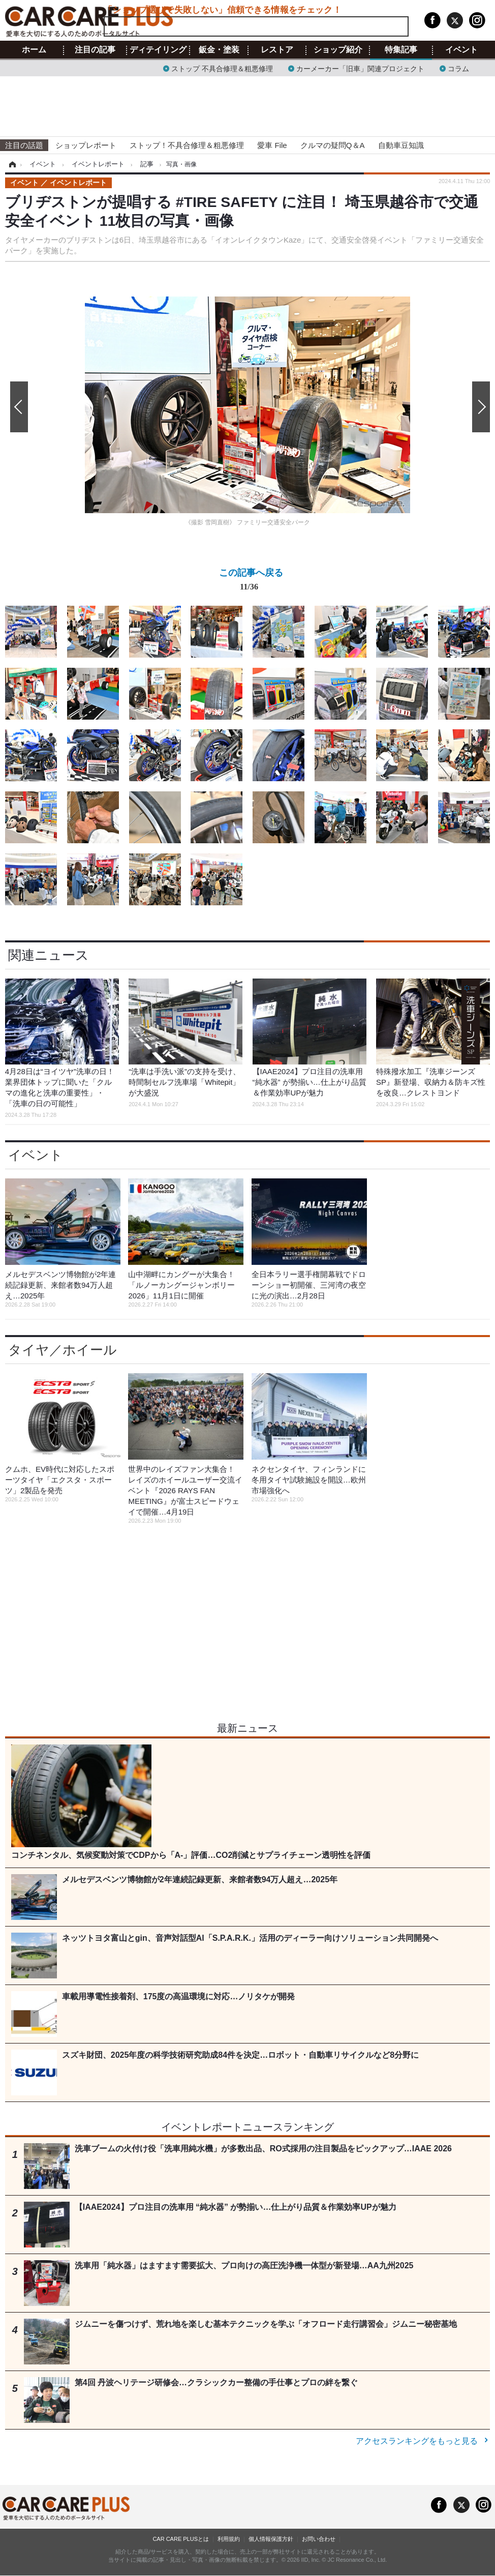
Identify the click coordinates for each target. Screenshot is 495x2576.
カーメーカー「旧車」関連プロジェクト (360, 68)
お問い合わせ (318, 2539)
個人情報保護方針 (271, 2539)
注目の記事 (95, 50)
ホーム (34, 50)
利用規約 (229, 2539)
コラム (458, 68)
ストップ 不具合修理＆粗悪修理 (222, 68)
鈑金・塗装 (219, 50)
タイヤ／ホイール (62, 1350)
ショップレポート (85, 145)
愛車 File (272, 145)
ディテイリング (158, 50)
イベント (461, 50)
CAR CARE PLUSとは (180, 2539)
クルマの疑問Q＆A (332, 145)
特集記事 (401, 50)
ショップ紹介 (338, 50)
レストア (277, 50)
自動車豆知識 (401, 145)
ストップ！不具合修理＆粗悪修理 (187, 145)
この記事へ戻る (251, 581)
